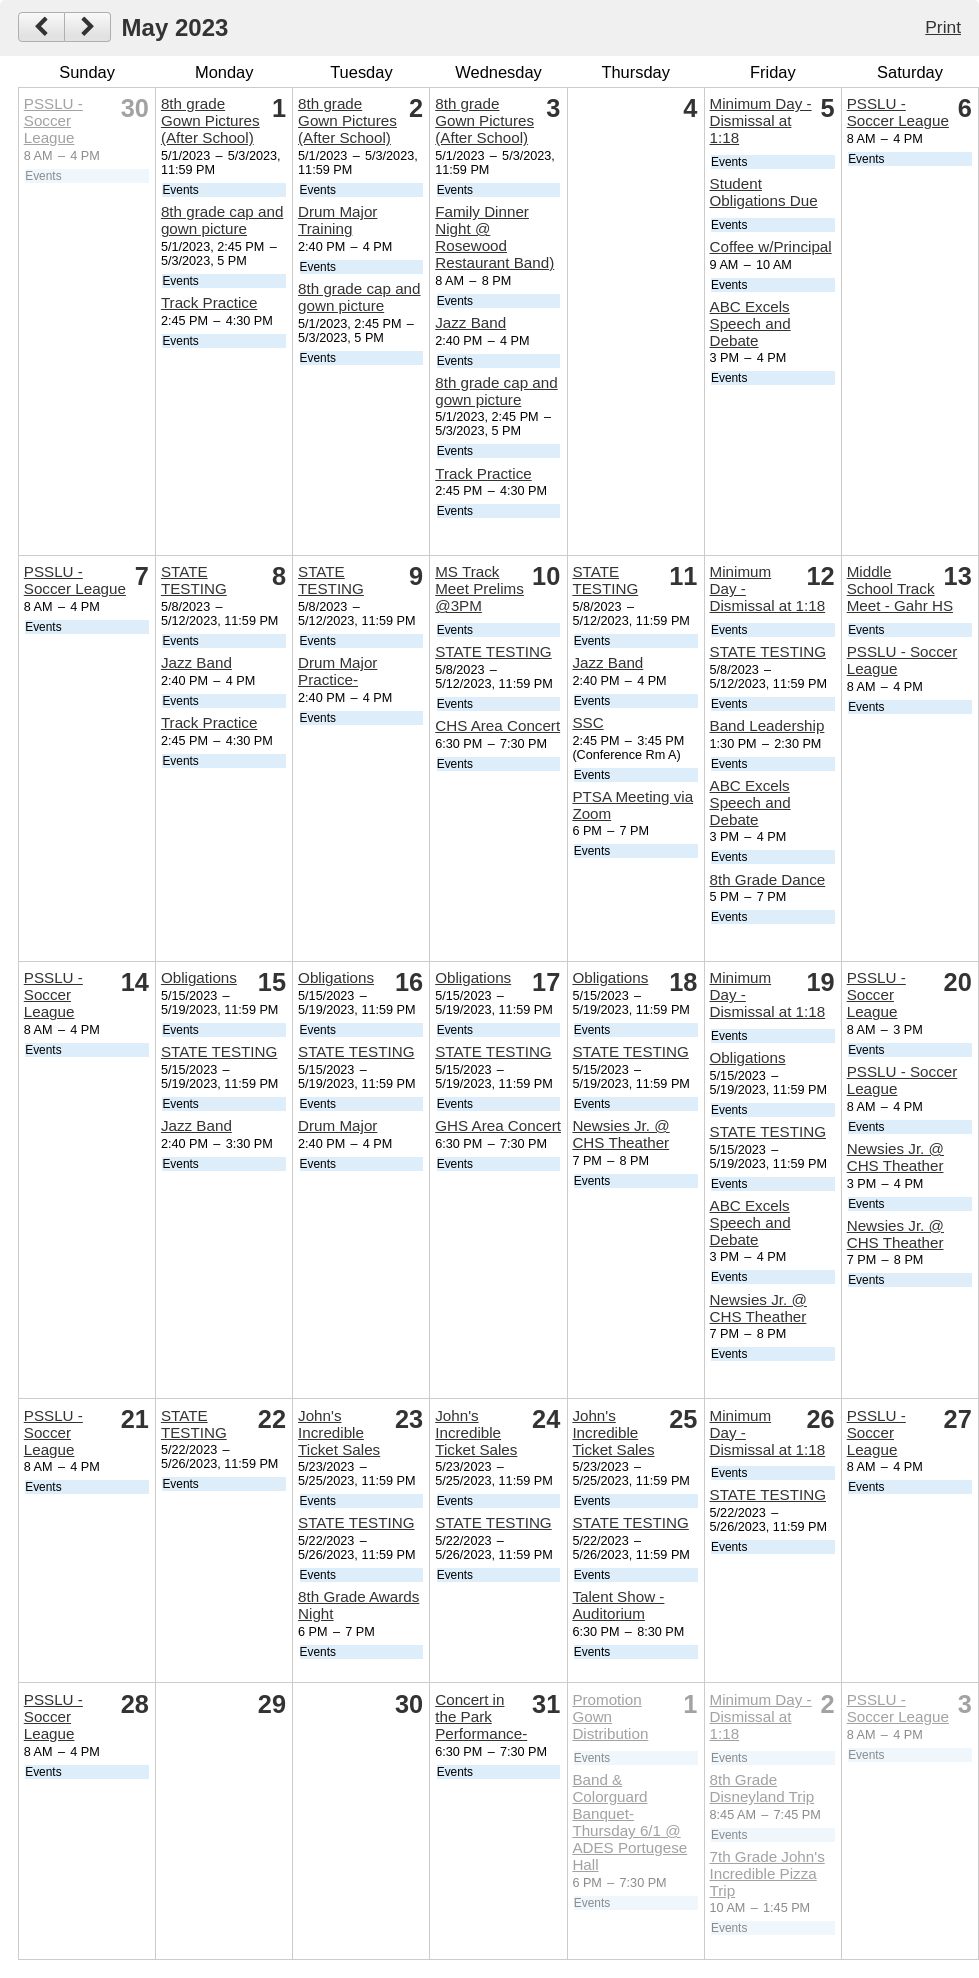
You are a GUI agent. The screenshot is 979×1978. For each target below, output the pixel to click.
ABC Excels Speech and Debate (750, 323)
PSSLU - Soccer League (53, 120)
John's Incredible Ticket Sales (339, 1432)
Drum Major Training (337, 220)
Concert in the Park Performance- (481, 1716)
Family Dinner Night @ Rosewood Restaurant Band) (494, 237)
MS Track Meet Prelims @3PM (479, 588)
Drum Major (337, 1125)
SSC (587, 722)
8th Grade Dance (768, 879)
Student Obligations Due (764, 192)
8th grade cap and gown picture (222, 220)
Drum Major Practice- (337, 671)
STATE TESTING (194, 580)
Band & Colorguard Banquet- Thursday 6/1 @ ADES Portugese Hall (629, 1822)
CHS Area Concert (497, 725)
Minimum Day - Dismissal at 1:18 (761, 120)
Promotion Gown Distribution (610, 1716)
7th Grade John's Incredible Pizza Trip (767, 1873)
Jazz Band (470, 322)
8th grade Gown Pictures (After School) (210, 120)
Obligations (199, 977)
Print (943, 27)
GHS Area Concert (498, 1125)
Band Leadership (767, 725)
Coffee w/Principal (771, 246)
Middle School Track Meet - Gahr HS (900, 588)
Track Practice (209, 302)
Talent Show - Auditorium (618, 1605)
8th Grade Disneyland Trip (762, 1788)
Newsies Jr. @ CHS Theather (620, 1134)
